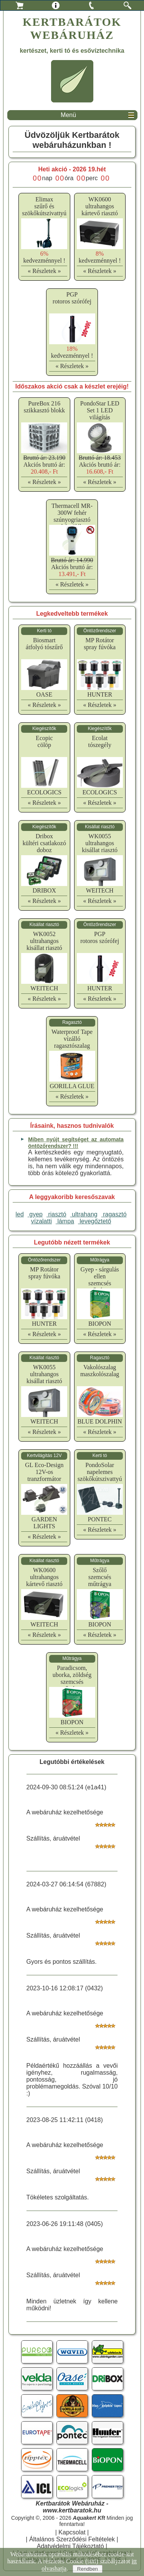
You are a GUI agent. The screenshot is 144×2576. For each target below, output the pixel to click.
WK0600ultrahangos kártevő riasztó (99, 206)
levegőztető (94, 1221)
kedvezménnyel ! (44, 257)
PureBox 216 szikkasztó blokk (44, 407)
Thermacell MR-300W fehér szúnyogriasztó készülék (72, 516)
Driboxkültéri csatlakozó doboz (44, 843)
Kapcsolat (71, 2532)
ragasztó (114, 1214)
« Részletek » (44, 271)
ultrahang (84, 1214)
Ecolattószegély (99, 741)
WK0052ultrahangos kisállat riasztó (44, 941)
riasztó (56, 1214)
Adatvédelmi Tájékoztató (70, 2546)
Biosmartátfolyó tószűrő (44, 643)
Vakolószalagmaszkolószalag (99, 1370)
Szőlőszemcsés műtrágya (99, 1577)
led (19, 1214)
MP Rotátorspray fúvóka (100, 643)
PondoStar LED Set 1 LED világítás (99, 410)
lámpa (65, 1221)
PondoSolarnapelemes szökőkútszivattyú (100, 1472)
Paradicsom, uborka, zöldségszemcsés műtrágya (72, 1678)
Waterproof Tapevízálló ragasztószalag (72, 1038)
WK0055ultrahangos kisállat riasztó (100, 843)
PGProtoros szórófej (72, 298)
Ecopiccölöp (44, 741)
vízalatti (41, 1221)
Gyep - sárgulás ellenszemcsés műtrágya (100, 1279)
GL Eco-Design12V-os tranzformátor (44, 1472)
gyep (35, 1214)
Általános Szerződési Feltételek (72, 2539)
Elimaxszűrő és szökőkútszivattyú (44, 206)
